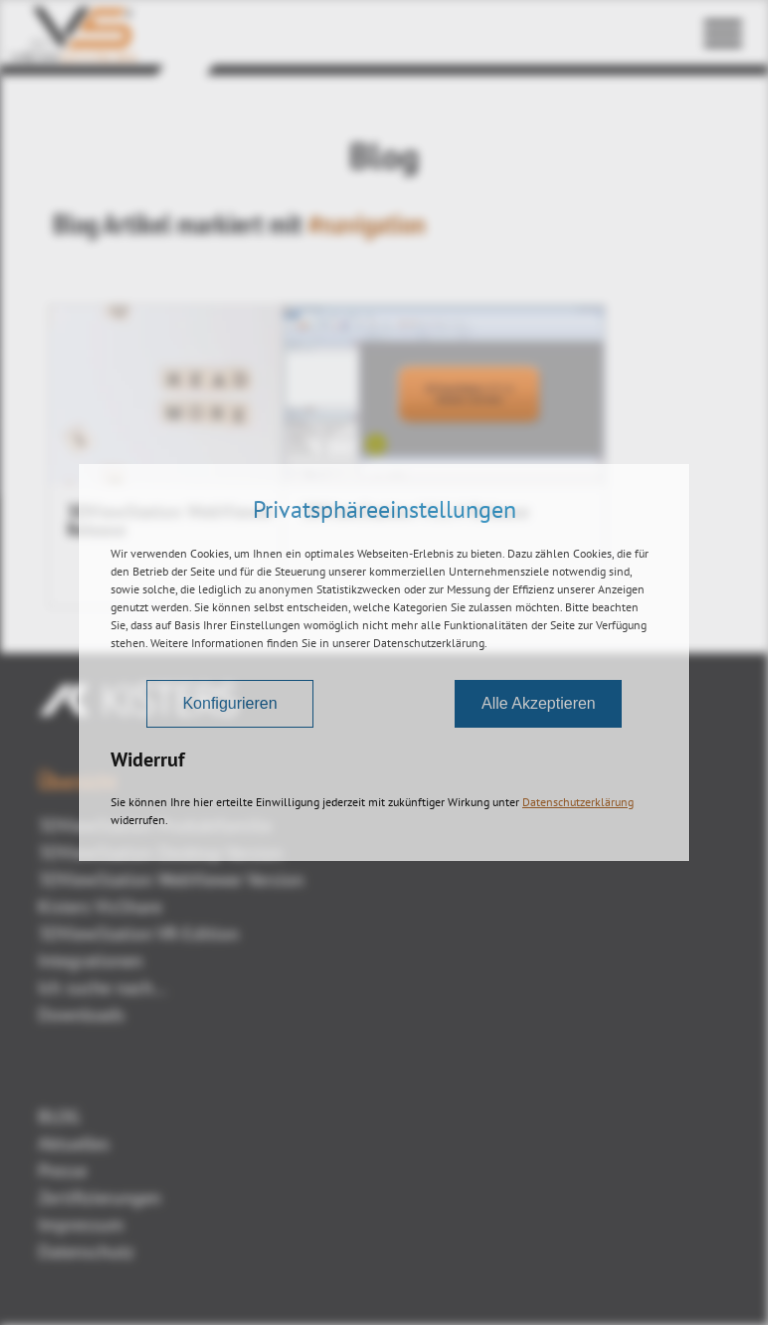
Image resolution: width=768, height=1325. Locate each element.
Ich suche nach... (102, 987)
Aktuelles (74, 1143)
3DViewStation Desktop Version (160, 852)
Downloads (81, 1014)
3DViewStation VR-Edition (138, 933)
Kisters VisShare (100, 906)
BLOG (59, 1116)
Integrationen (90, 960)
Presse (62, 1170)
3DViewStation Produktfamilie (155, 825)
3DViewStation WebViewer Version (171, 879)
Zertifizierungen (99, 1197)
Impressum (81, 1224)
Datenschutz (86, 1251)
